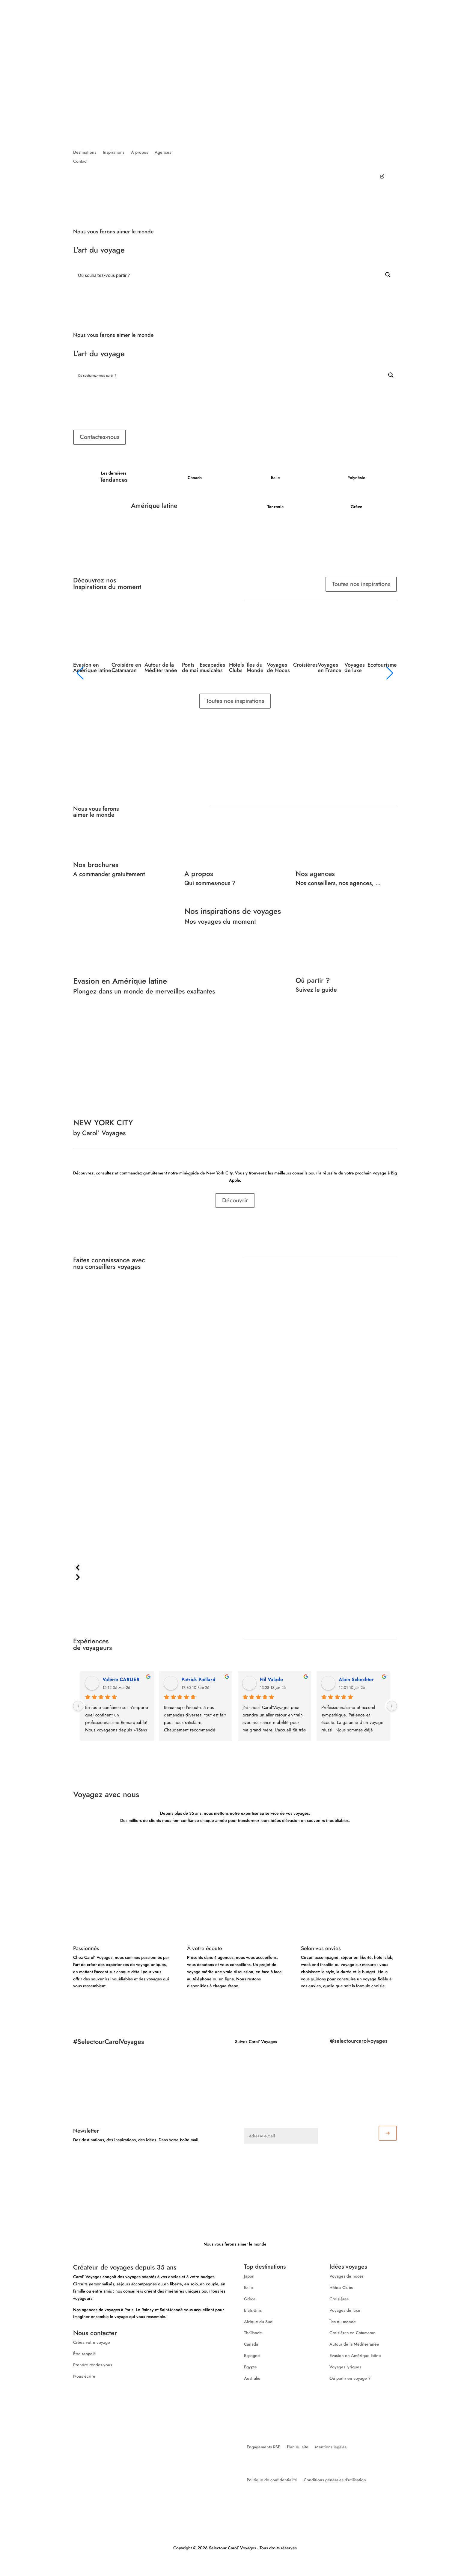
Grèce (250, 2299)
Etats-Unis (253, 2310)
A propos (139, 152)
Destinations (84, 152)
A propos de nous (211, 70)
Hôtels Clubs (236, 667)
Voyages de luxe (354, 667)
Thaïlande (253, 2333)
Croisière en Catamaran (126, 667)
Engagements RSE (263, 2447)
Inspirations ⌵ (270, 39)
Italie (248, 2287)
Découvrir (235, 1200)
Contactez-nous (99, 437)
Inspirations (113, 152)
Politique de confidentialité (272, 2480)
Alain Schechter (356, 1679)
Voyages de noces (346, 2276)
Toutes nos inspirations (361, 584)
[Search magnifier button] (387, 274)
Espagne (252, 2355)
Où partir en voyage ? (349, 2378)
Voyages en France (329, 667)
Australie (252, 2378)
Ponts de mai (190, 667)
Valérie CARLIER (121, 1679)
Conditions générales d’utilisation (335, 2480)
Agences (163, 152)
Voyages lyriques (345, 2367)
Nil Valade (271, 1679)
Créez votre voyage (332, 36)
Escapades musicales (212, 667)
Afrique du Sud (258, 2322)
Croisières (305, 665)
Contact (80, 161)
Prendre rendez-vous (92, 2365)
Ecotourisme (382, 665)
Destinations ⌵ (238, 39)
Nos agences (246, 70)
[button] (235, 1567)
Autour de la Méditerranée (160, 667)
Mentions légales (331, 2447)
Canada (251, 2344)
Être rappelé (84, 2354)
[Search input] (228, 275)
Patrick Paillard (198, 1679)
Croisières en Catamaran (352, 2333)
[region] (235, 1439)
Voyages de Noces (278, 667)
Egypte (250, 2367)
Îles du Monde (255, 667)
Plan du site (297, 2447)
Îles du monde (342, 2322)
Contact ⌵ (274, 70)
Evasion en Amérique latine (92, 667)
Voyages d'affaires (324, 65)
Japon (249, 2276)
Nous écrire (84, 2376)
